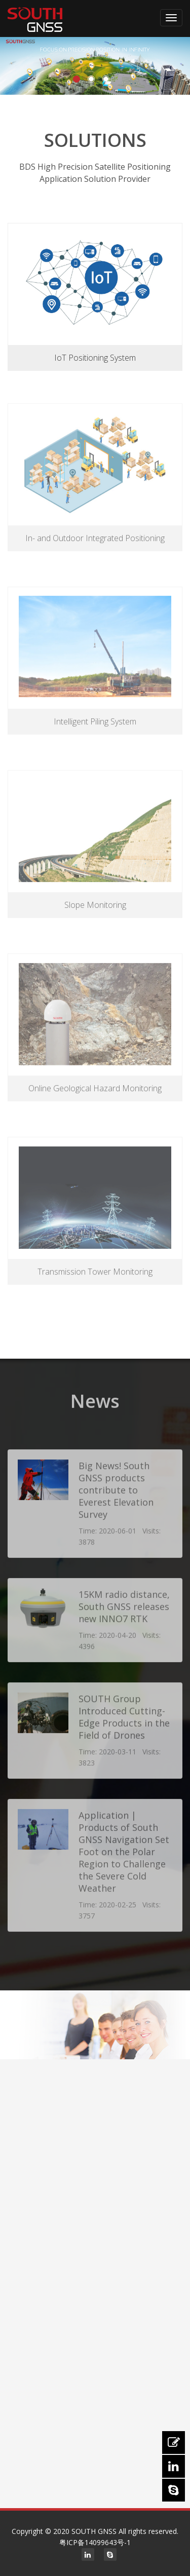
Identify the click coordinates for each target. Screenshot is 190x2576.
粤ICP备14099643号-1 (95, 2542)
